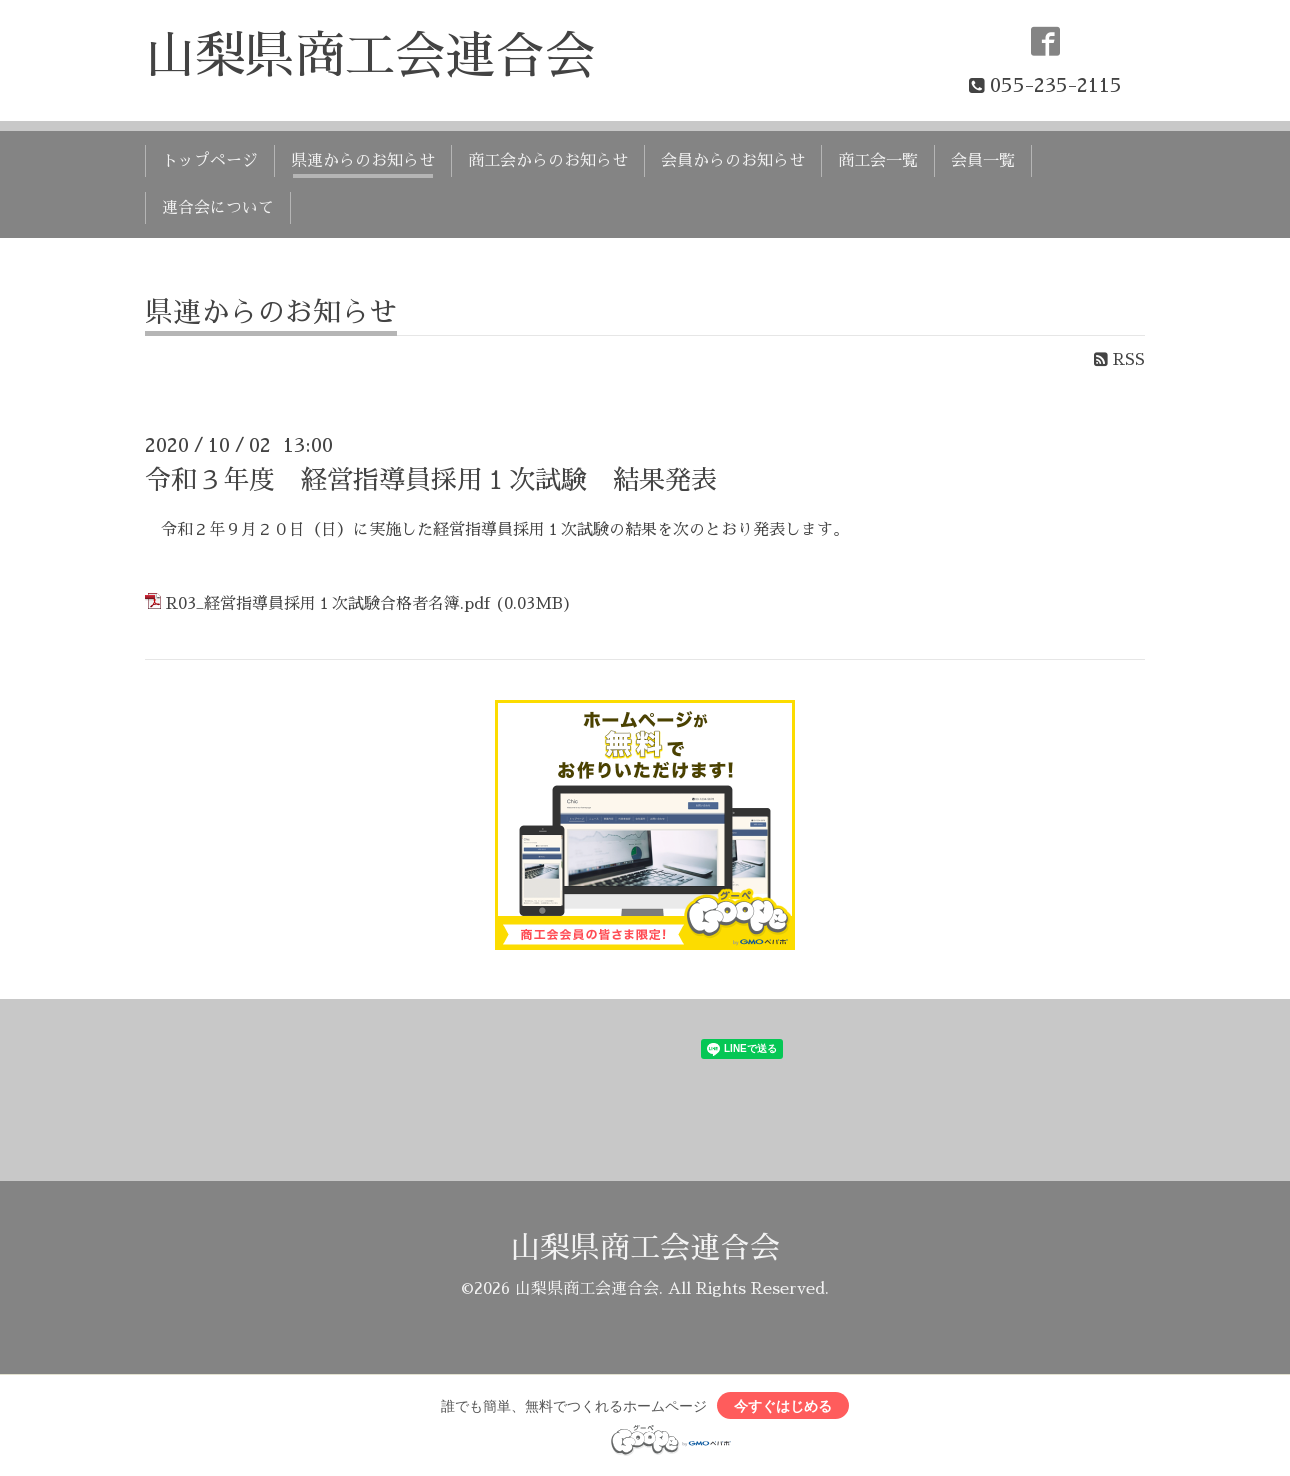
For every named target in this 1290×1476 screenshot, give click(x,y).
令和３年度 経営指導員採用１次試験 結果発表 (431, 480)
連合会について (218, 208)
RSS (1119, 360)
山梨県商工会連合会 (370, 56)
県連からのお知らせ (363, 161)
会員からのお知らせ (733, 161)
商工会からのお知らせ (548, 161)
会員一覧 (983, 161)
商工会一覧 (878, 161)
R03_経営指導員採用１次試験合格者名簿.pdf (328, 604)
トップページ (210, 161)
